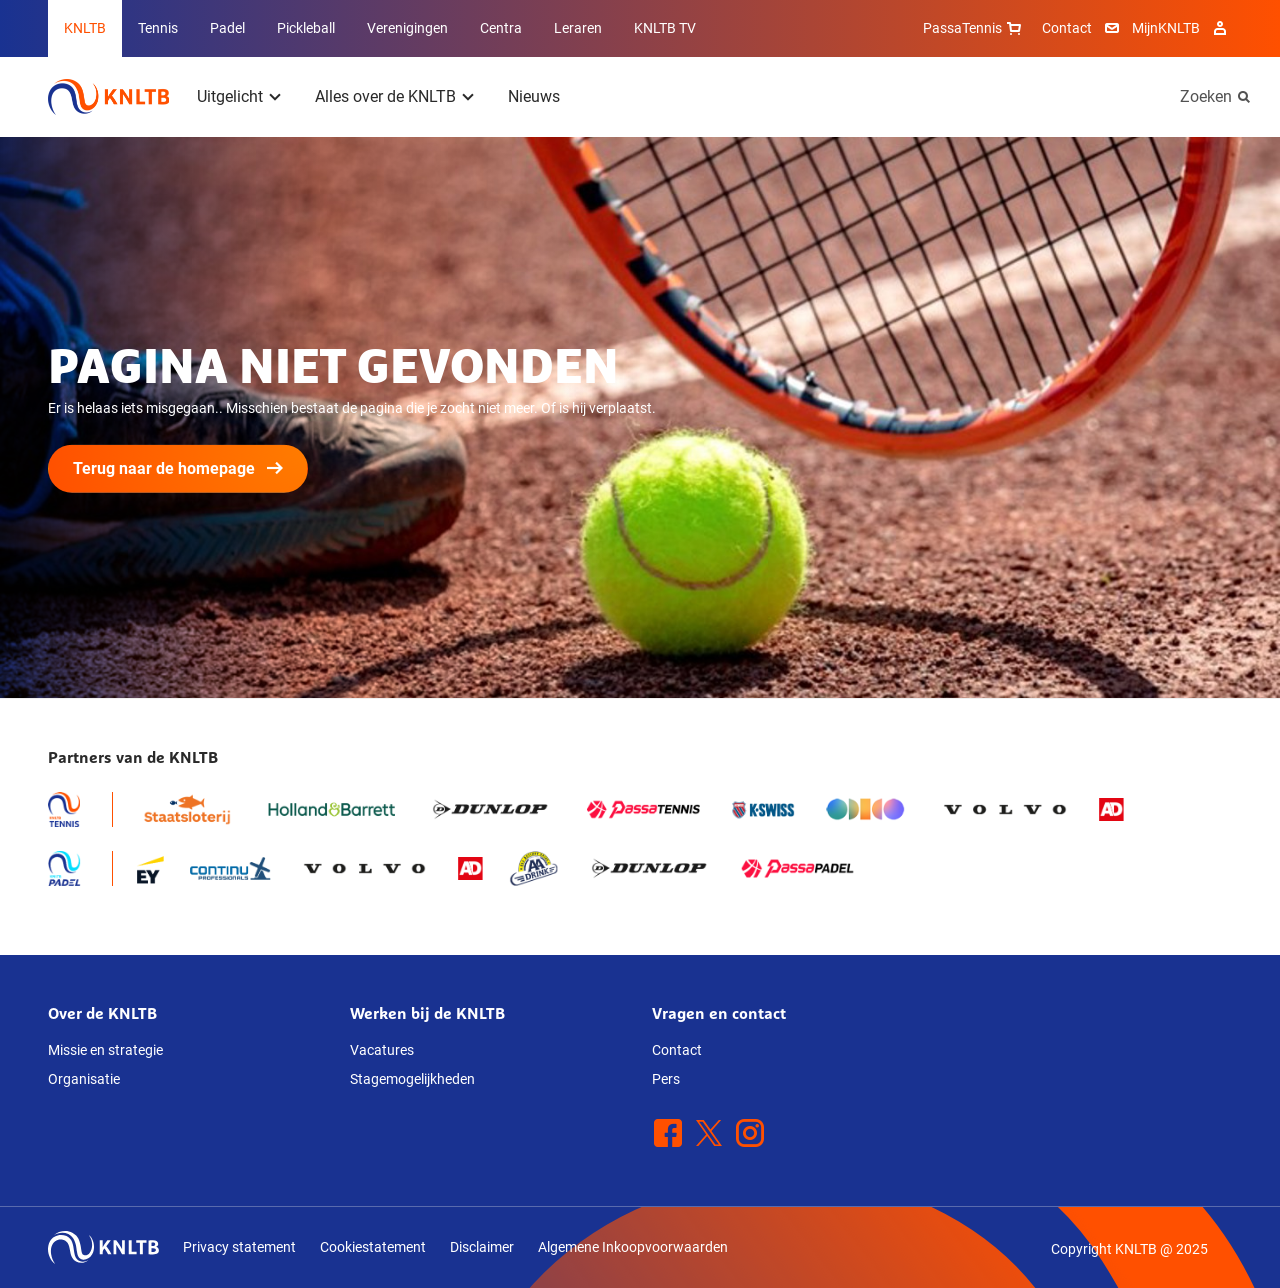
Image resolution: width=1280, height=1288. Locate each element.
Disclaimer (482, 1247)
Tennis (158, 28)
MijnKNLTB (1166, 28)
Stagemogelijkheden (412, 1079)
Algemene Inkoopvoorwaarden (633, 1247)
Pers (666, 1079)
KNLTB (85, 28)
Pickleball (306, 28)
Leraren (578, 28)
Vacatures (382, 1050)
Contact (1067, 28)
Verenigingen (407, 28)
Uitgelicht (230, 96)
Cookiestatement (373, 1247)
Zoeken (1206, 96)
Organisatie (84, 1079)
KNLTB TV (665, 28)
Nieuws (534, 96)
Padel (227, 28)
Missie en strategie (105, 1050)
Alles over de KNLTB (385, 96)
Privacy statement (239, 1247)
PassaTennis (974, 28)
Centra (501, 28)
